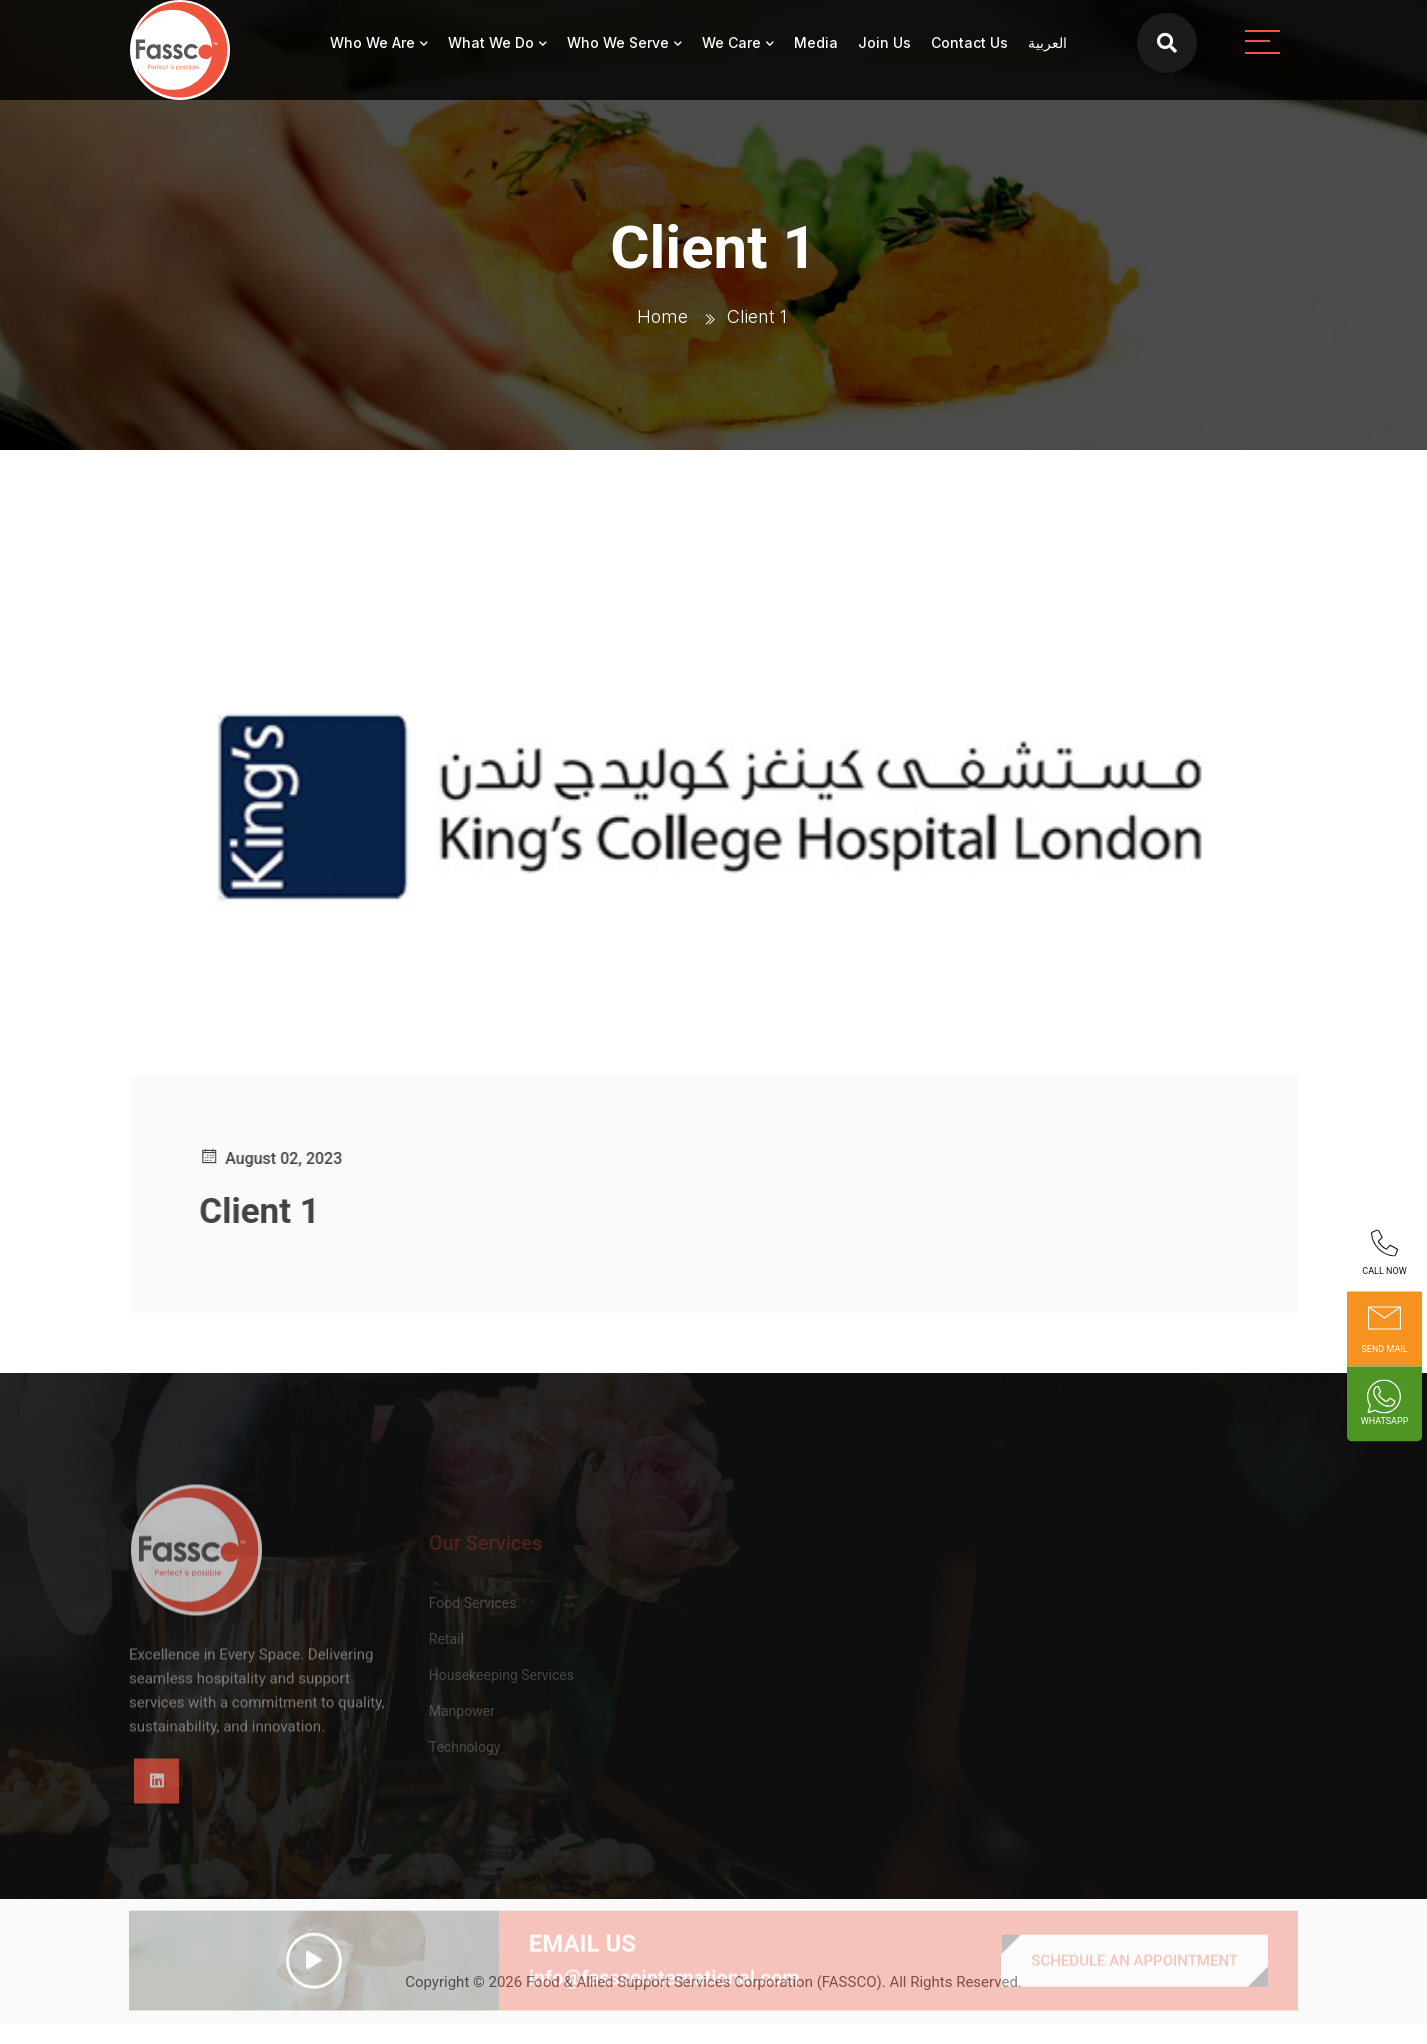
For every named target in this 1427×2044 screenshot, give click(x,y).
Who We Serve (618, 42)
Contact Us (969, 42)
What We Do (491, 42)
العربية (1047, 42)
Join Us (884, 42)
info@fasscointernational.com (664, 2006)
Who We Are (372, 42)
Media (816, 42)
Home (662, 316)
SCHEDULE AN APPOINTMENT (1134, 1989)
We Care (731, 42)
